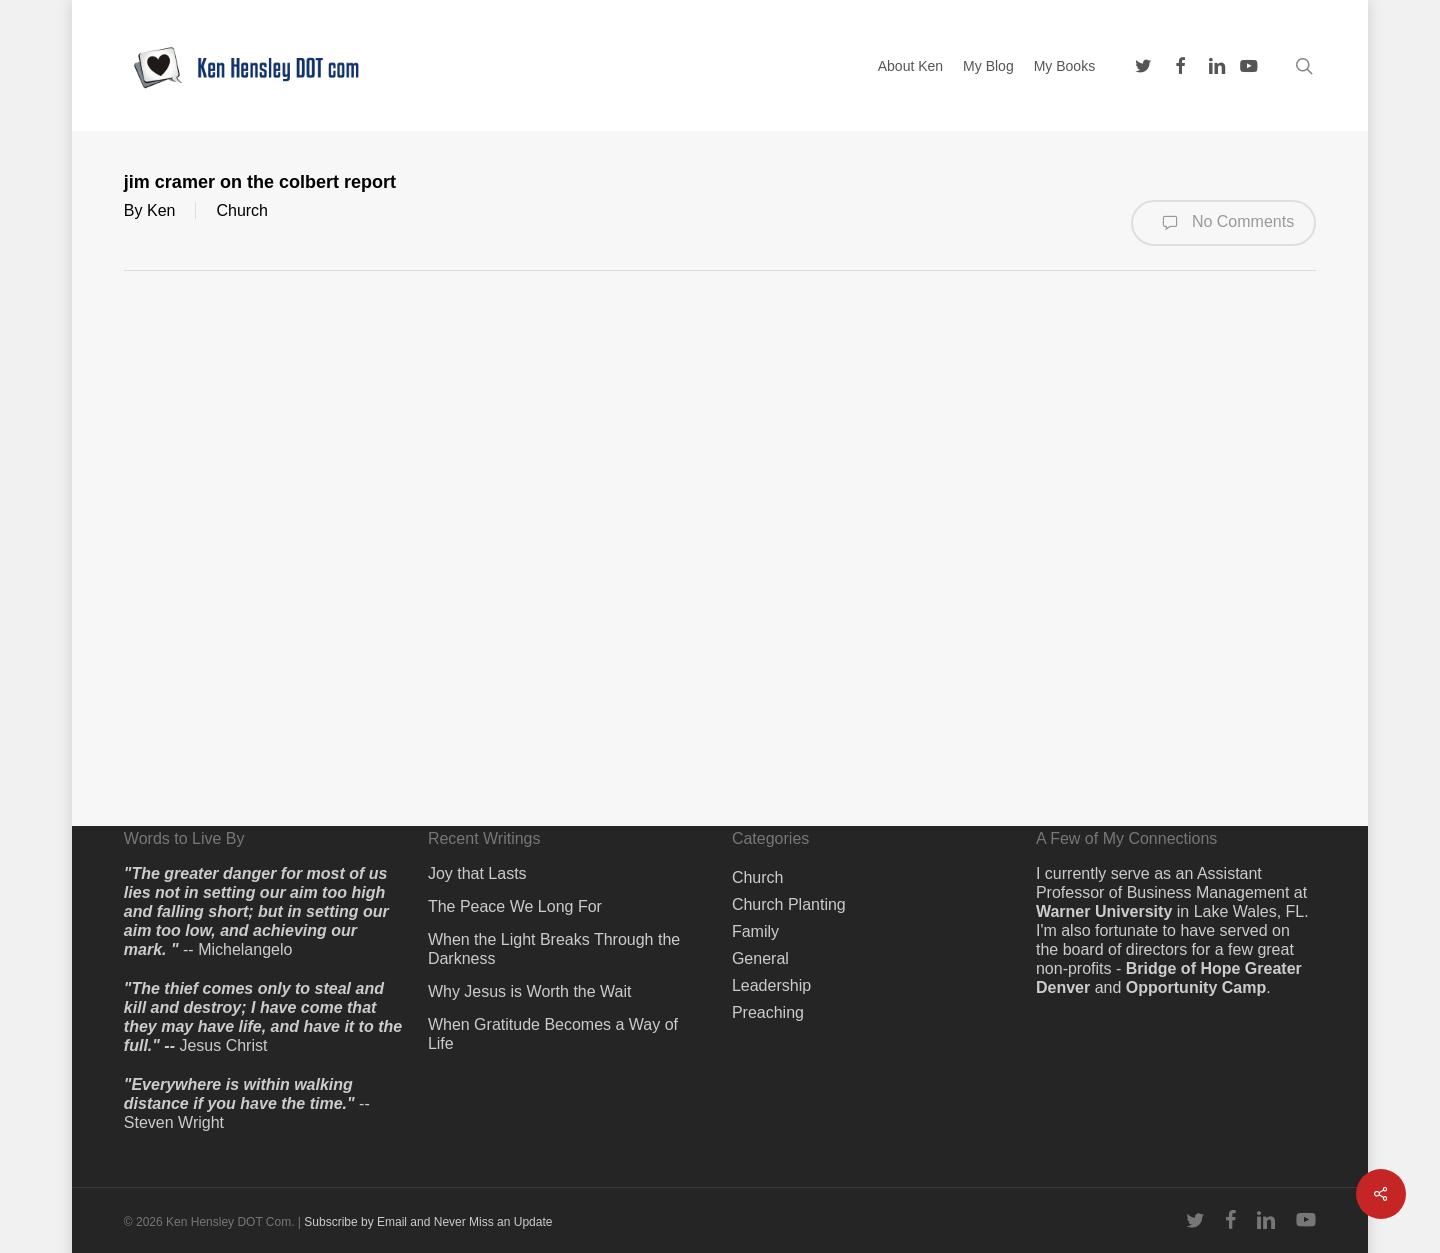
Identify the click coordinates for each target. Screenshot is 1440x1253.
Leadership (771, 985)
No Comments (1223, 223)
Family (755, 931)
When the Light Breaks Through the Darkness (554, 949)
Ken (161, 210)
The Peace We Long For (515, 906)
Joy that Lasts (477, 873)
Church (242, 210)
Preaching (768, 1012)
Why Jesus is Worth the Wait (530, 991)
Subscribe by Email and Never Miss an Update (428, 1222)
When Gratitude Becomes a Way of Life (553, 1034)
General (760, 958)
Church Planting (789, 904)
